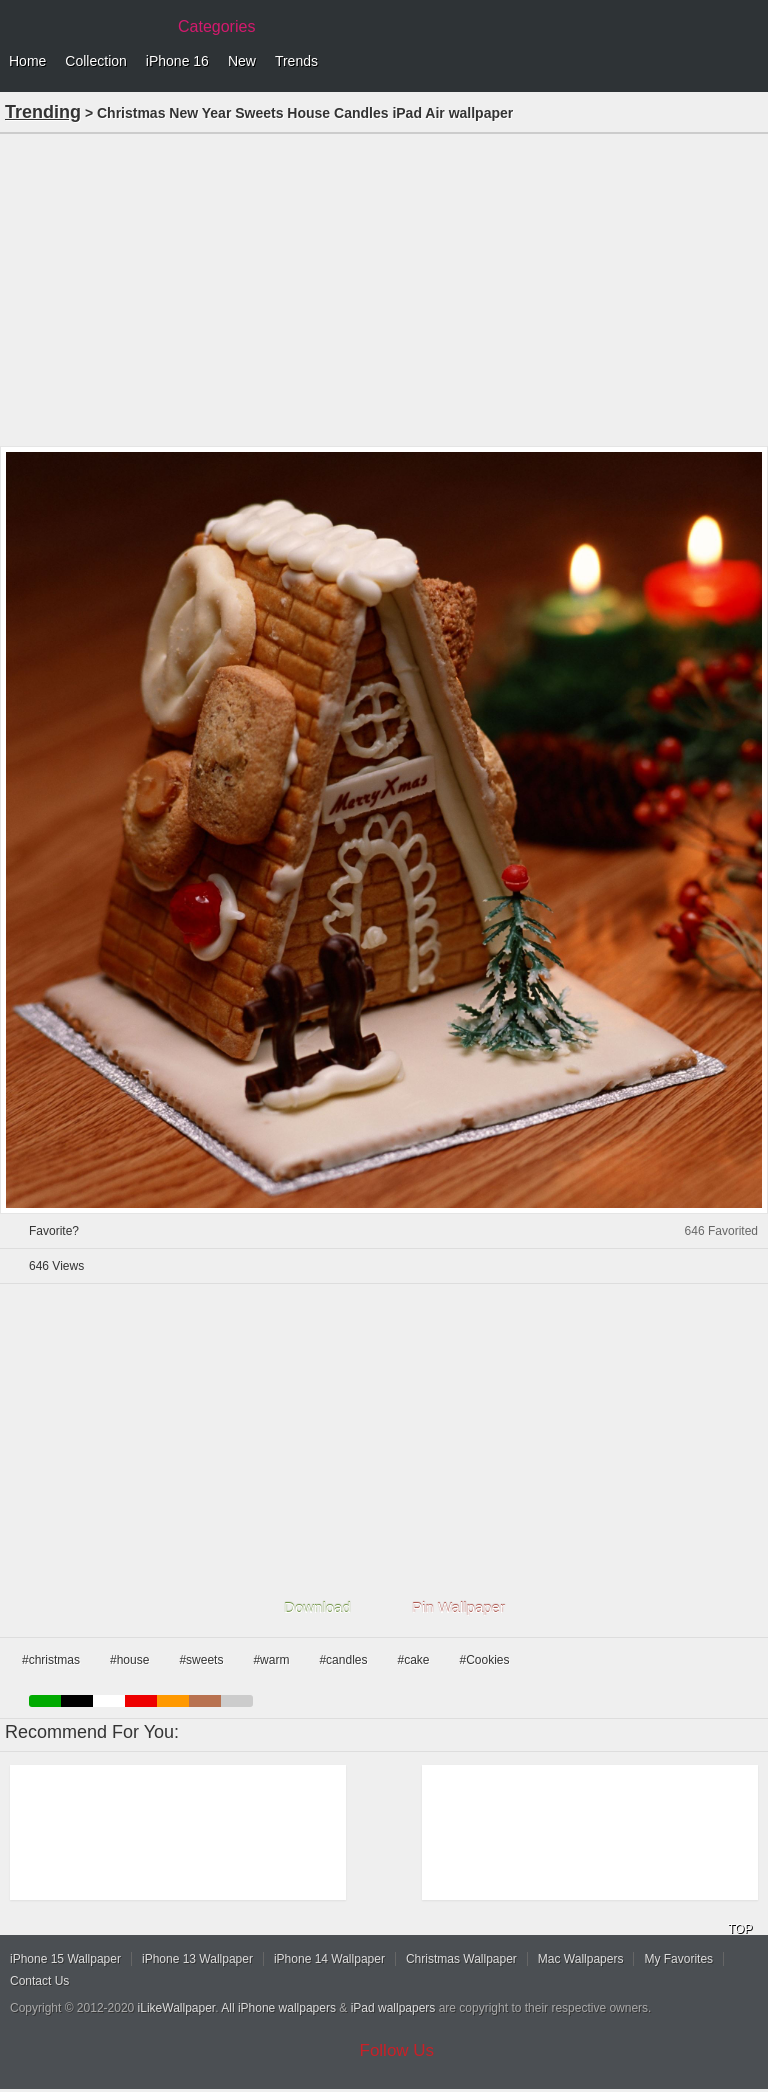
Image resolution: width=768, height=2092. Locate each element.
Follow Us (397, 2050)
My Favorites (678, 1959)
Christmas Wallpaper (461, 1959)
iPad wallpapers (393, 2008)
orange (173, 1701)
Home (27, 61)
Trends (296, 61)
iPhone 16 (177, 61)
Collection (95, 61)
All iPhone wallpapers (278, 2008)
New (242, 61)
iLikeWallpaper (177, 2008)
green (45, 1701)
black (77, 1701)
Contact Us (39, 1981)
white (109, 1701)
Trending (43, 112)
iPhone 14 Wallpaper (329, 1959)
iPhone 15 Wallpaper (65, 1959)
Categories (216, 26)
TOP (740, 1929)
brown (205, 1701)
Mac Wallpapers (581, 1959)
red (141, 1701)
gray (237, 1701)
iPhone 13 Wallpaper (197, 1959)
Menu (748, 62)
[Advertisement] (384, 288)
